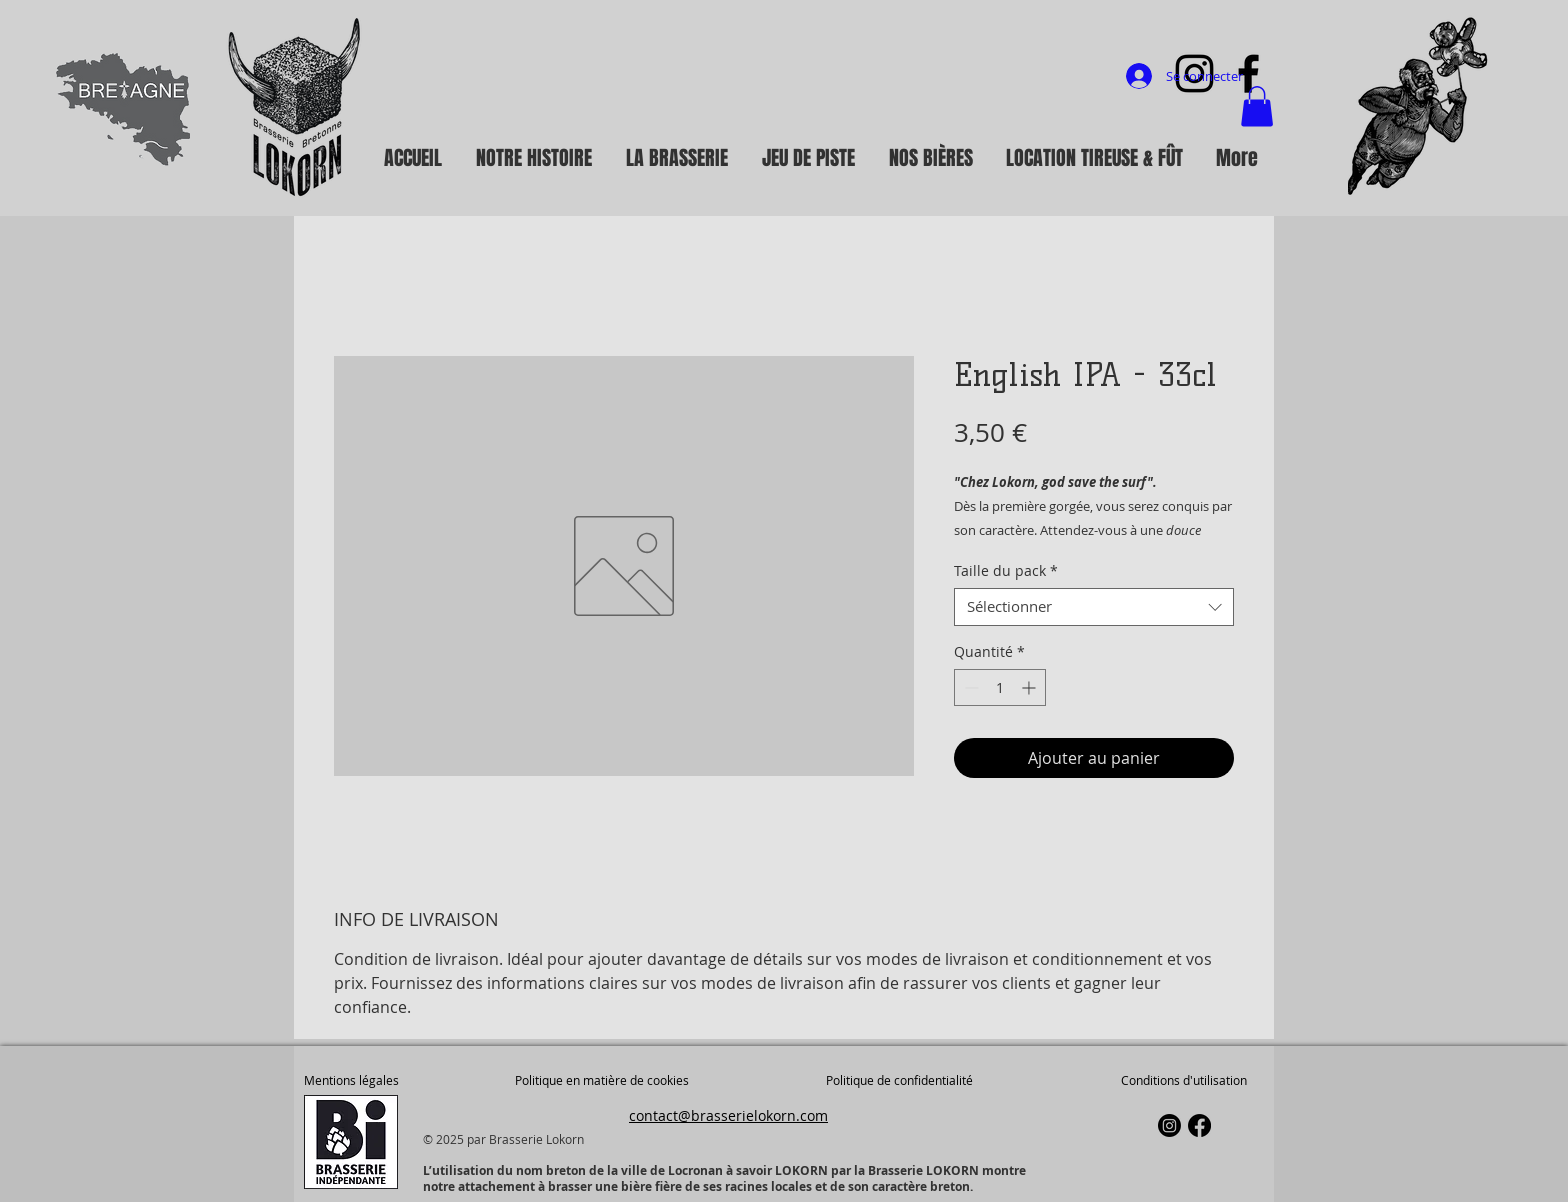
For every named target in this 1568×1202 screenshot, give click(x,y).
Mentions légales (351, 1080)
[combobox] (1094, 607)
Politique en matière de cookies (603, 1080)
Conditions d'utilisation (1184, 1080)
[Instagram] (1169, 1125)
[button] (1257, 106)
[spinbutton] (1000, 687)
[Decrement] (969, 687)
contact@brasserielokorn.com (728, 1115)
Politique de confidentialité (899, 1080)
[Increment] (1030, 687)
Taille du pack (1006, 571)
